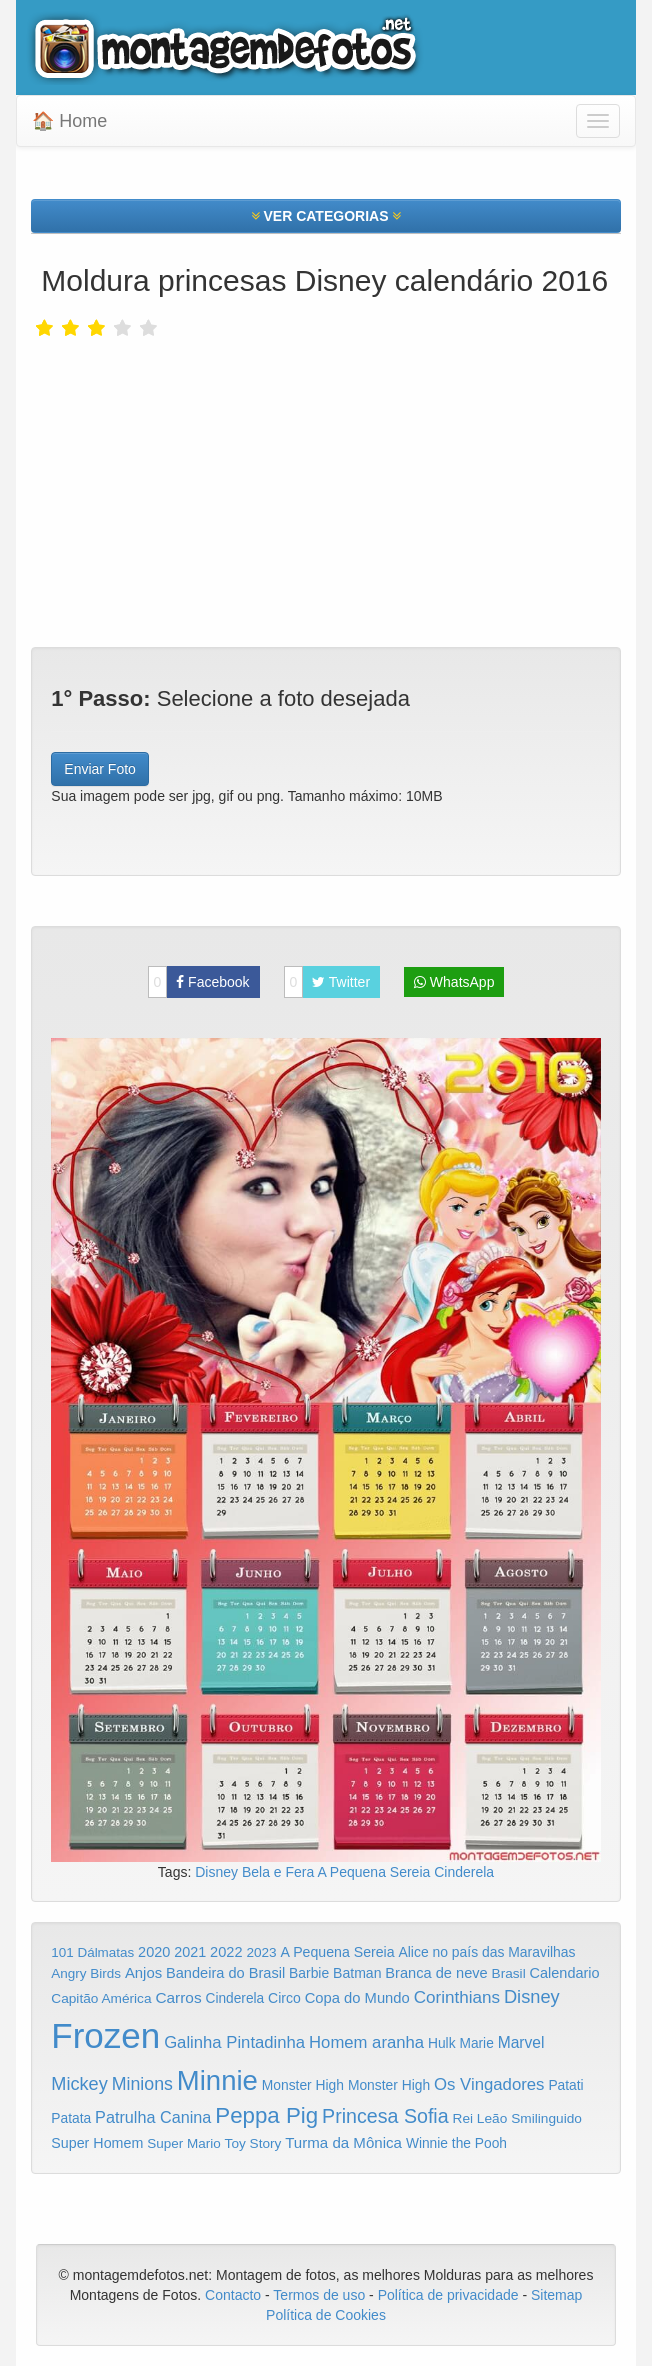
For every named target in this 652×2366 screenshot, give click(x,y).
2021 (190, 1952)
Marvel (521, 2042)
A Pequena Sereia (375, 1872)
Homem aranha (366, 2042)
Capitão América (101, 1998)
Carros (178, 1997)
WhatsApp (454, 982)
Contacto (235, 2295)
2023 (261, 1952)
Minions (142, 2084)
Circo (284, 1998)
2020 (154, 1952)
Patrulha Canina (153, 2117)
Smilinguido (546, 2118)
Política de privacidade (448, 2295)
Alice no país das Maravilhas (486, 1952)
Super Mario (184, 2143)
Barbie (309, 1973)
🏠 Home (69, 121)
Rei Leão (480, 2118)
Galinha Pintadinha (234, 2042)
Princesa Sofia (385, 2116)
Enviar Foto (100, 769)
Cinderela (464, 1872)
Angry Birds (86, 1973)
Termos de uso (319, 2295)
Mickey (79, 2084)
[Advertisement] (325, 487)
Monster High (303, 2085)
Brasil (509, 1973)
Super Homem (97, 2143)
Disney (218, 1872)
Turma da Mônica (343, 2142)
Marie (476, 2043)
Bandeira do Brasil (225, 1973)
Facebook (199, 982)
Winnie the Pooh (456, 2143)
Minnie (217, 2080)
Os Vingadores (489, 2084)
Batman (357, 1973)
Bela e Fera (280, 1872)
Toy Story (253, 2143)
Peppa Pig (266, 2115)
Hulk (442, 2043)
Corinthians (457, 1997)
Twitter (327, 982)
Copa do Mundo (357, 1998)
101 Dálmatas (92, 1952)
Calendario (565, 1973)
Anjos (143, 1973)
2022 (226, 1952)
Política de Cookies (326, 2315)
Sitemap (556, 2295)
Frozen (105, 2035)
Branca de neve (436, 1973)
